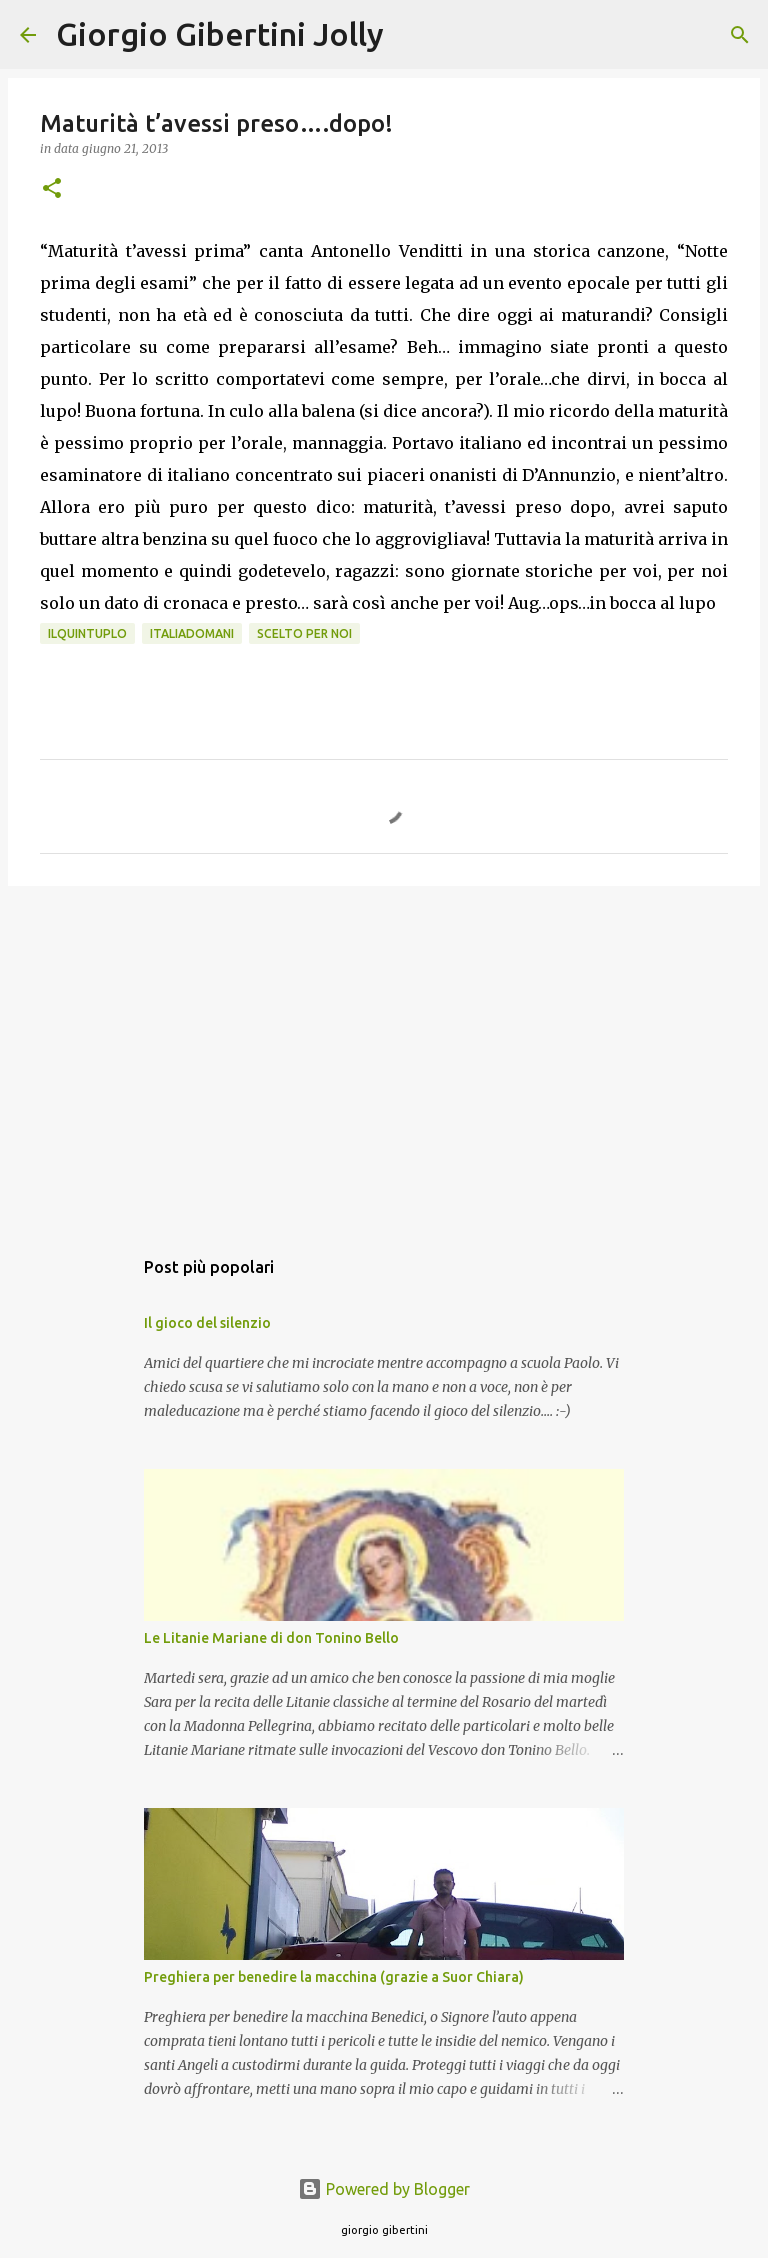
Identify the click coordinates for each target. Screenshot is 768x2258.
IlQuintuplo (87, 633)
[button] (52, 189)
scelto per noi (304, 633)
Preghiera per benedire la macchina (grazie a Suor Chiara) (334, 1977)
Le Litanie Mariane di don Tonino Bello (271, 1638)
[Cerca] (412, 35)
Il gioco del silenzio (207, 1323)
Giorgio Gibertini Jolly (220, 34)
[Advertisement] (384, 1056)
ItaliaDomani (192, 633)
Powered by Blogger (384, 2189)
